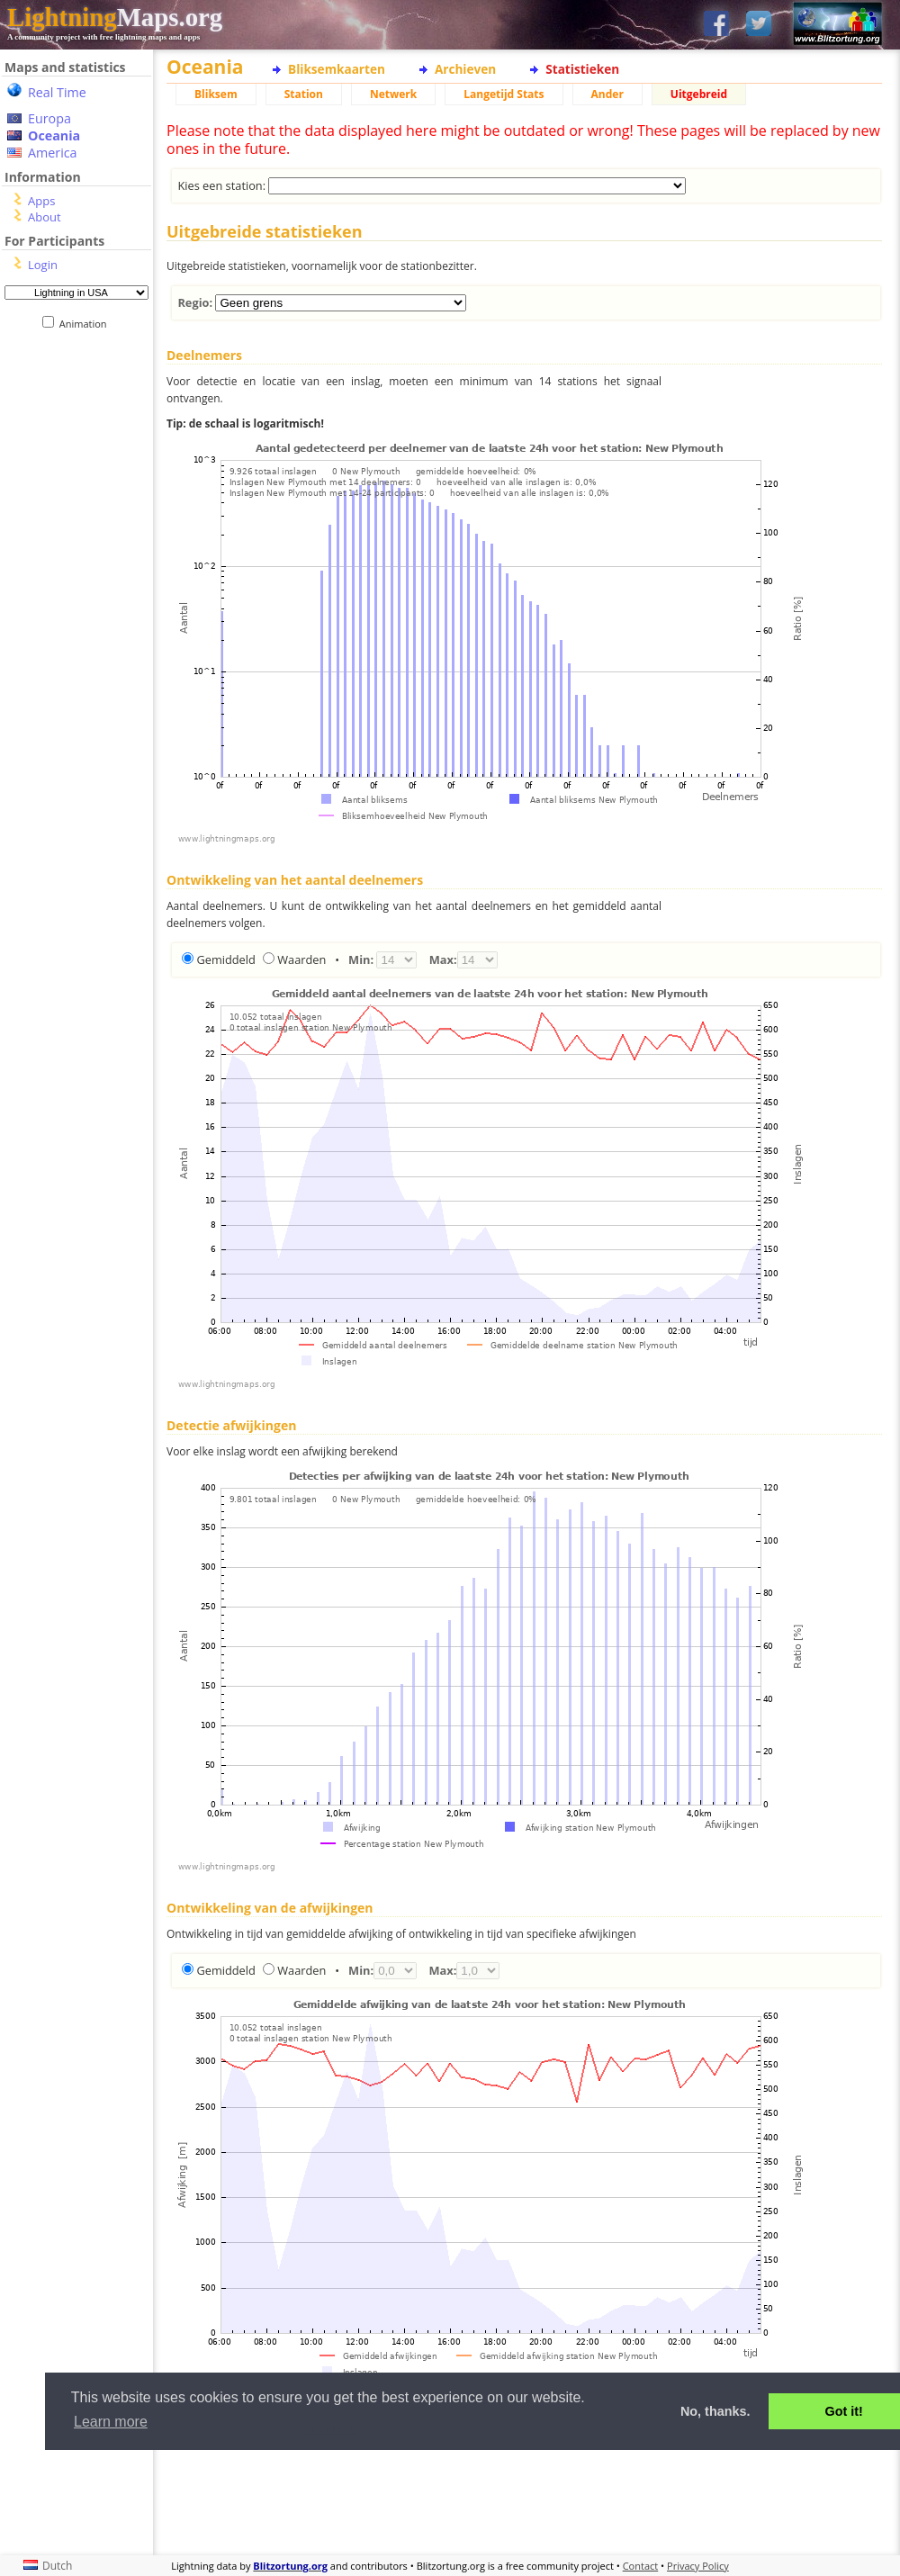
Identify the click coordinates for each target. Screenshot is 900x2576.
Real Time (57, 92)
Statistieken (582, 68)
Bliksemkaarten (336, 68)
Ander (607, 94)
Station (303, 94)
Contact (641, 2565)
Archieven (465, 68)
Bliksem (216, 94)
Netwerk (393, 94)
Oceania (54, 135)
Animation (86, 323)
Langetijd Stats (504, 94)
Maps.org (114, 17)
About (44, 217)
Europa (49, 118)
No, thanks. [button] (715, 2411)
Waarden (301, 959)
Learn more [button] (111, 2421)
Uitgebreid (698, 94)
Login (43, 265)
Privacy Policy (698, 2565)
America (52, 152)
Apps (41, 201)
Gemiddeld (225, 959)
